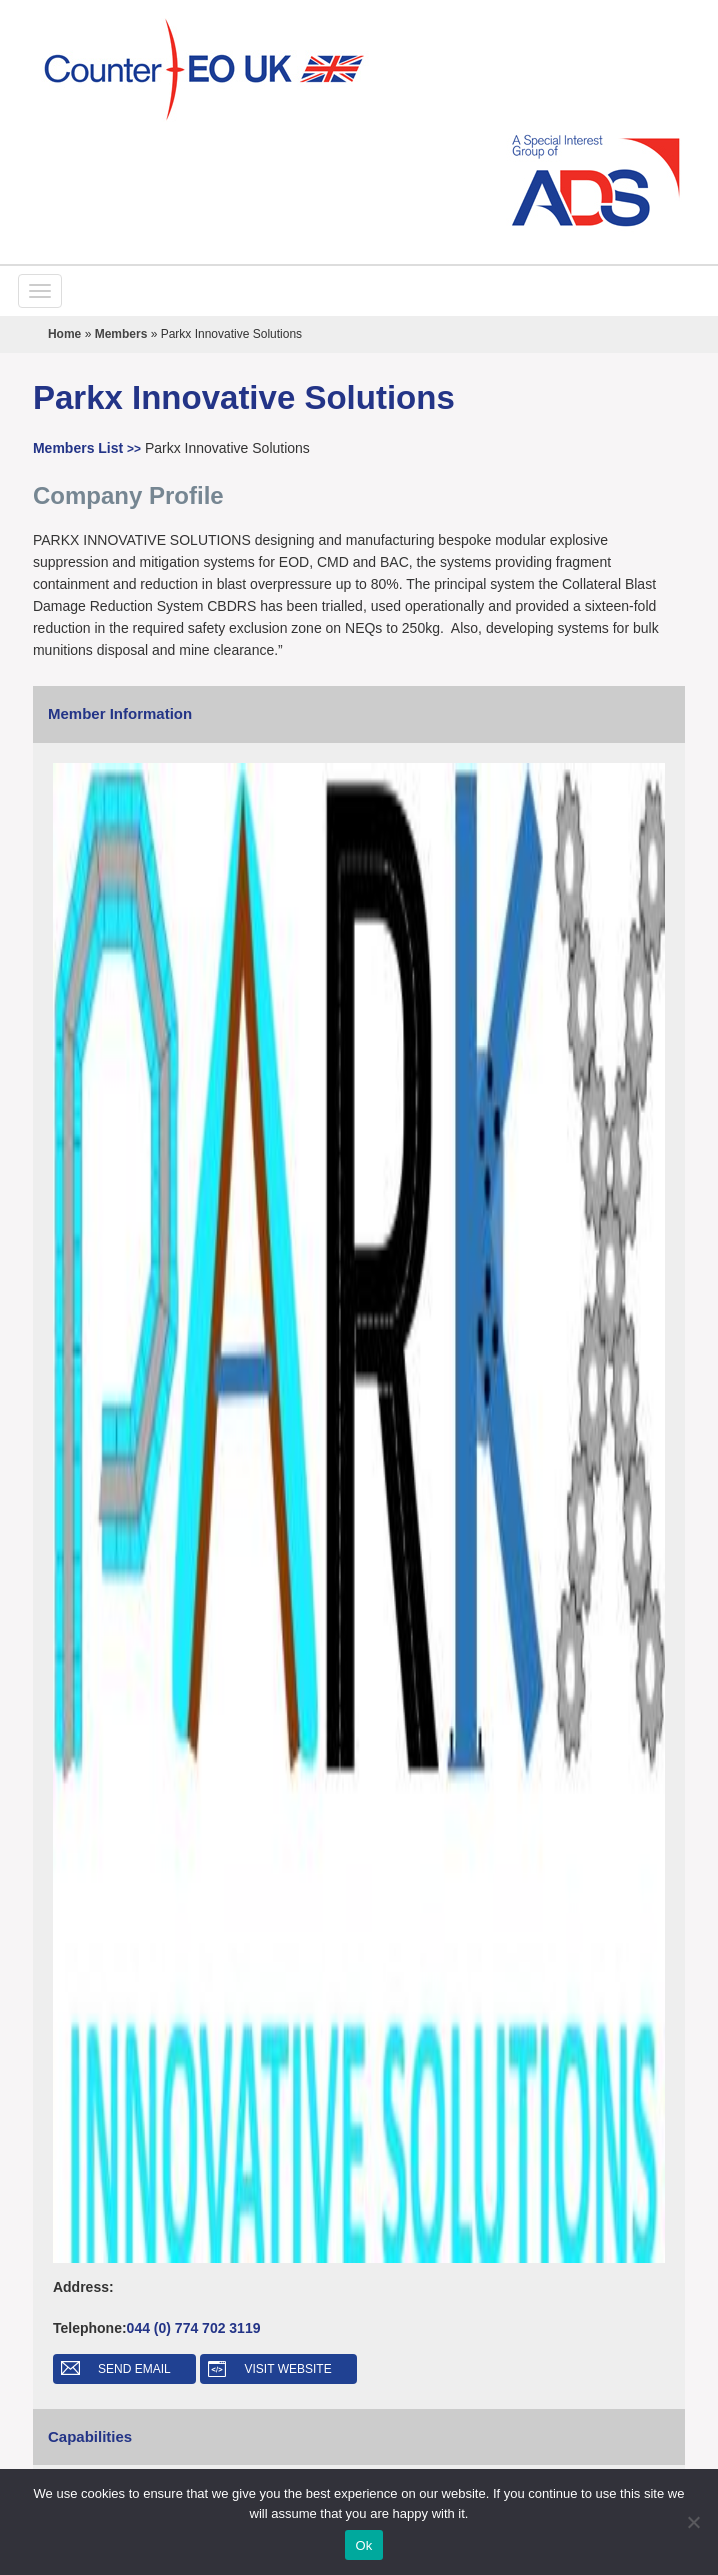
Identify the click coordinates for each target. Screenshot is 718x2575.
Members (121, 334)
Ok (363, 2545)
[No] (693, 2522)
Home (64, 334)
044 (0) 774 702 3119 (194, 2328)
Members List (89, 448)
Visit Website (288, 2369)
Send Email (134, 2369)
